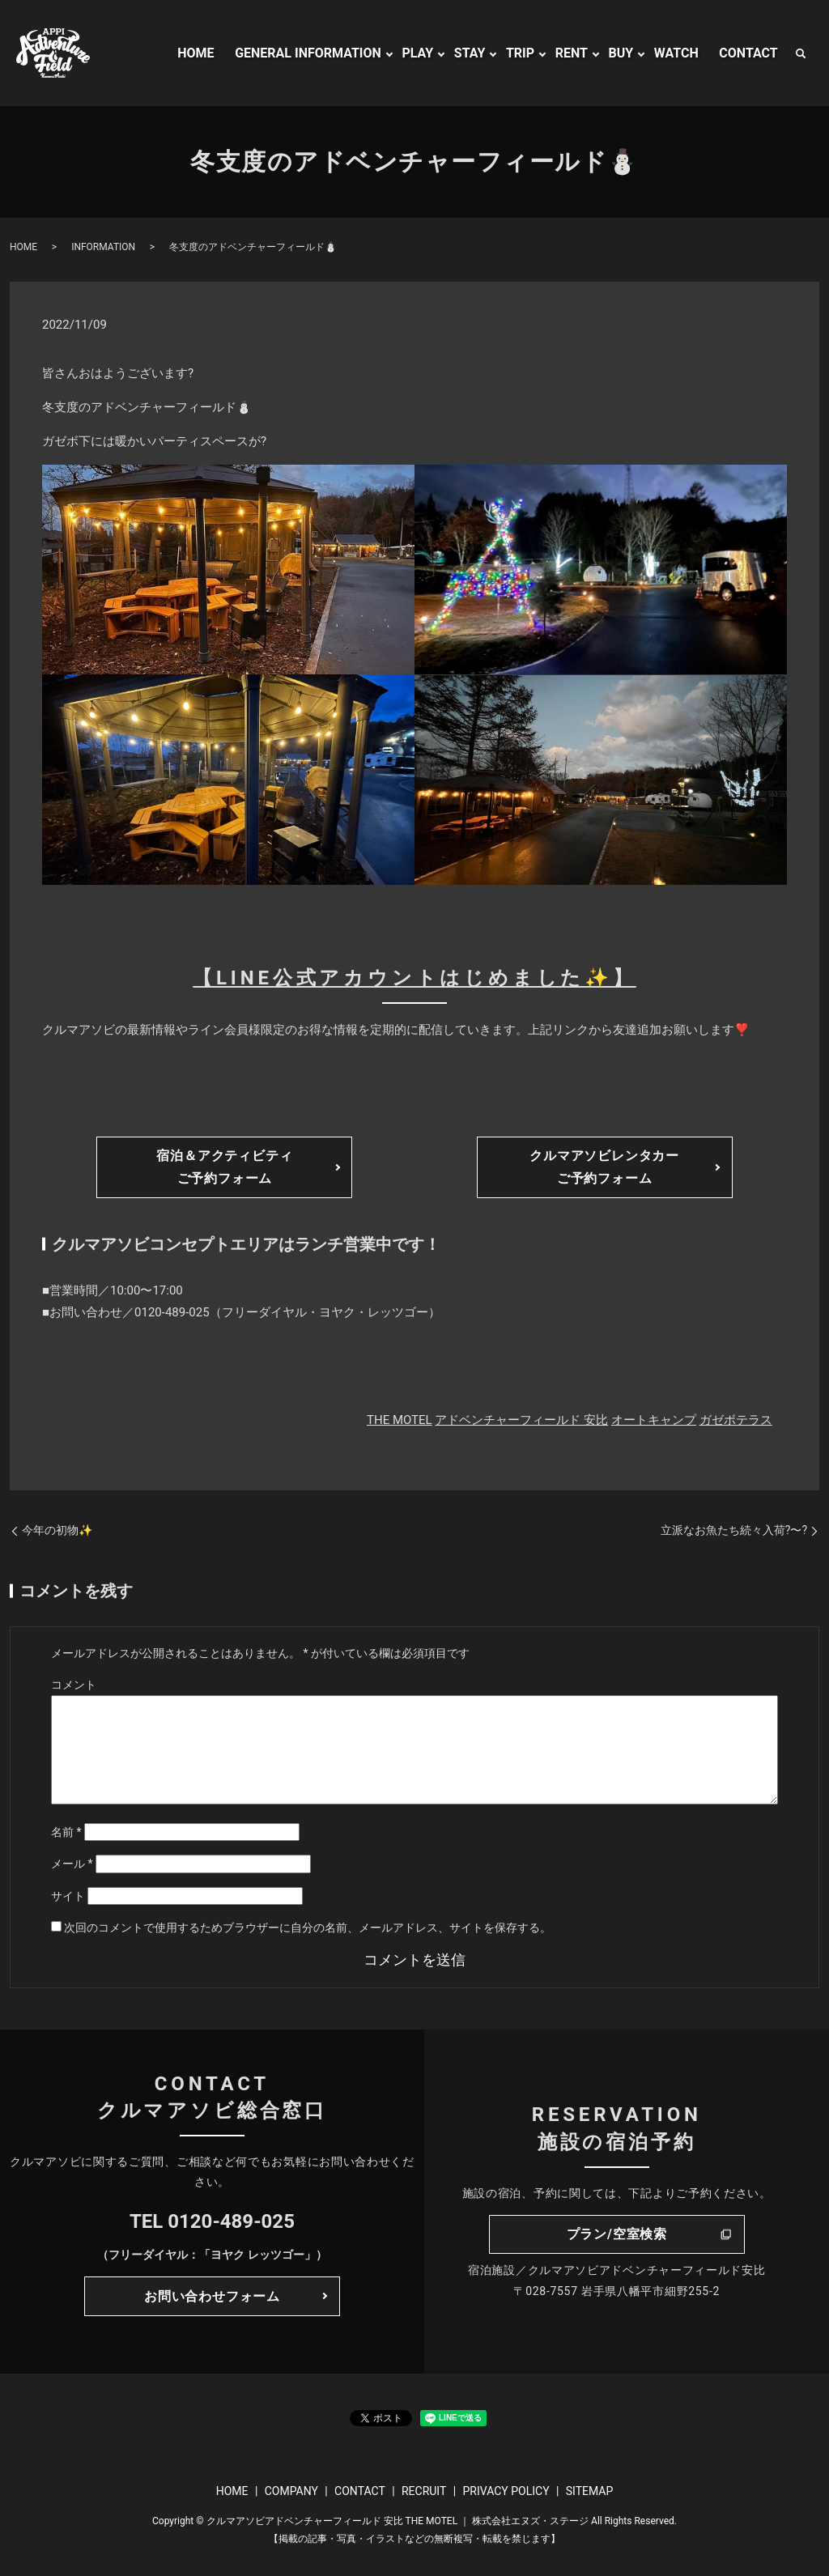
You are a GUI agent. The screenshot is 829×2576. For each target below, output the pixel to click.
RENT (571, 53)
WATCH (676, 53)
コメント (73, 1684)
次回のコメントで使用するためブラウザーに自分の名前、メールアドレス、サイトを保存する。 (307, 1927)
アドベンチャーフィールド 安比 (521, 1420)
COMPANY (291, 2491)
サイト (68, 1895)
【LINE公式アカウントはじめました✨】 (414, 978)
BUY (621, 53)
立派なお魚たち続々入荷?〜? (734, 1530)
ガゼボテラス (735, 1420)
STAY (470, 53)
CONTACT (748, 53)
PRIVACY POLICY (505, 2491)
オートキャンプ (653, 1420)
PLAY (417, 53)
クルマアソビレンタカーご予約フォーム (604, 1166)
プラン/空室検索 (617, 2234)
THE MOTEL (399, 1420)
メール (72, 1863)
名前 (66, 1832)
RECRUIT (424, 2491)
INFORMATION (103, 247)
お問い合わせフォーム (212, 2296)
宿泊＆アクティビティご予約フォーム (224, 1166)
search (801, 53)
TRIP (520, 53)
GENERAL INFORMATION (308, 53)
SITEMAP (590, 2491)
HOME (195, 53)
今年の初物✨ (57, 1530)
